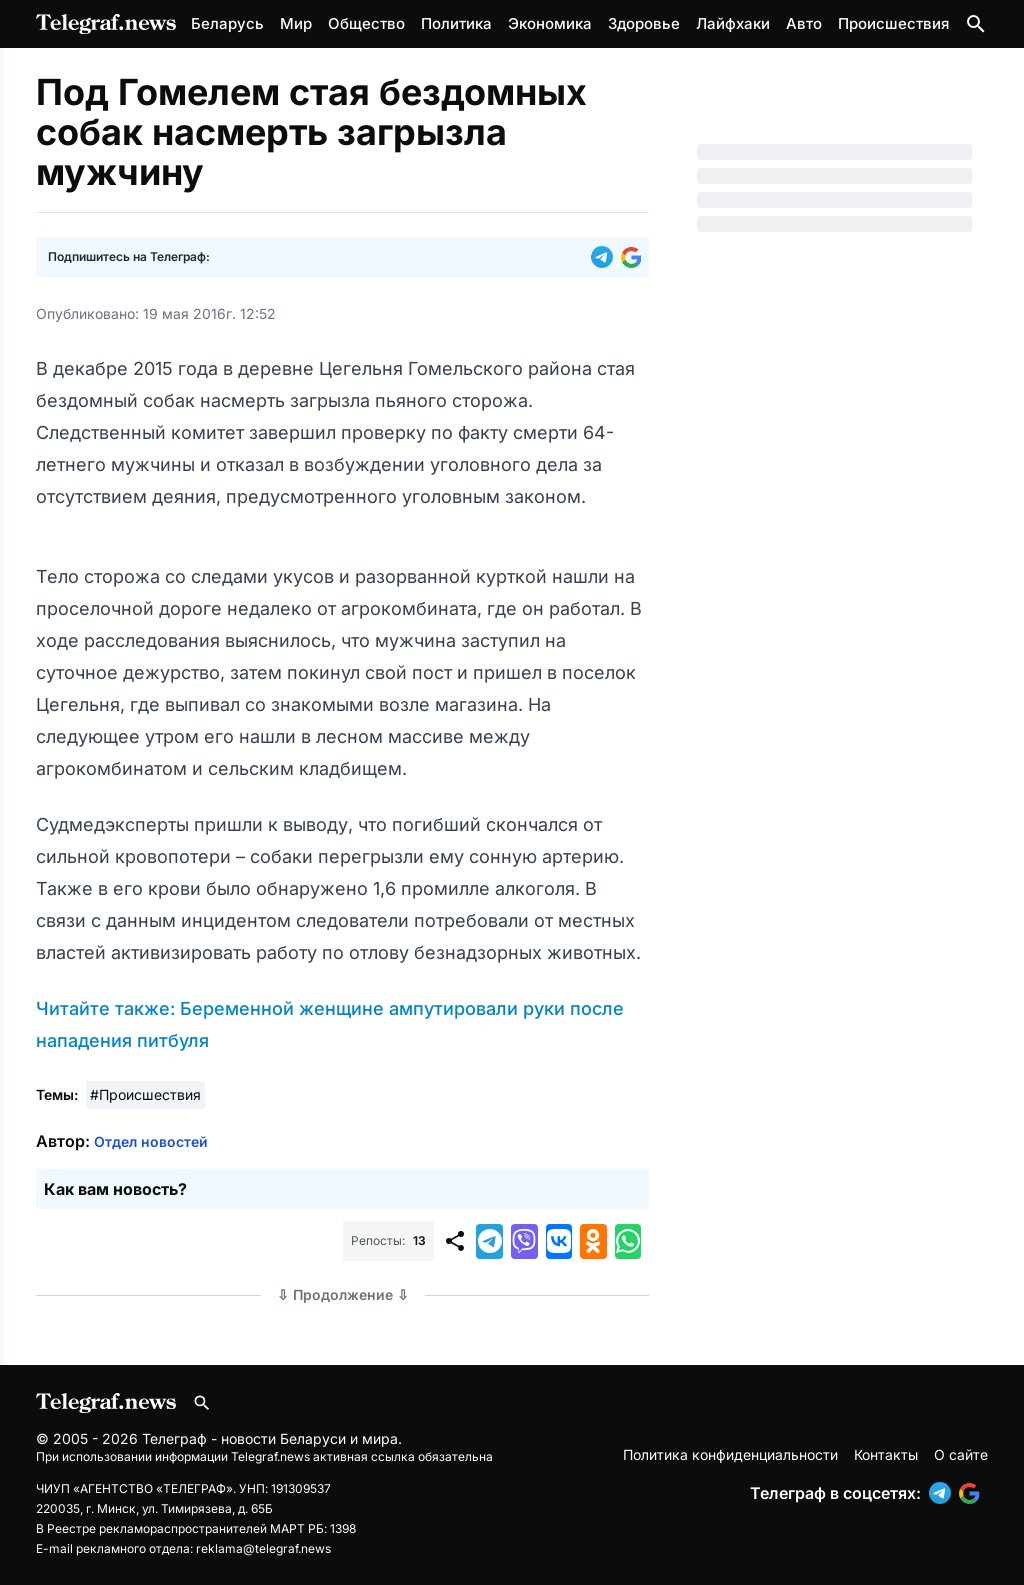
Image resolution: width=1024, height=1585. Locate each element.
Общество (366, 23)
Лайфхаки (733, 23)
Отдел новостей (151, 1141)
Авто (804, 23)
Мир (296, 23)
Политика (456, 23)
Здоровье (644, 23)
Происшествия (893, 23)
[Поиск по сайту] (976, 24)
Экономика (550, 23)
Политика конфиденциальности (730, 1454)
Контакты (886, 1454)
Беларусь (227, 23)
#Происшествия (145, 1094)
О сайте (961, 1454)
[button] (606, 257)
